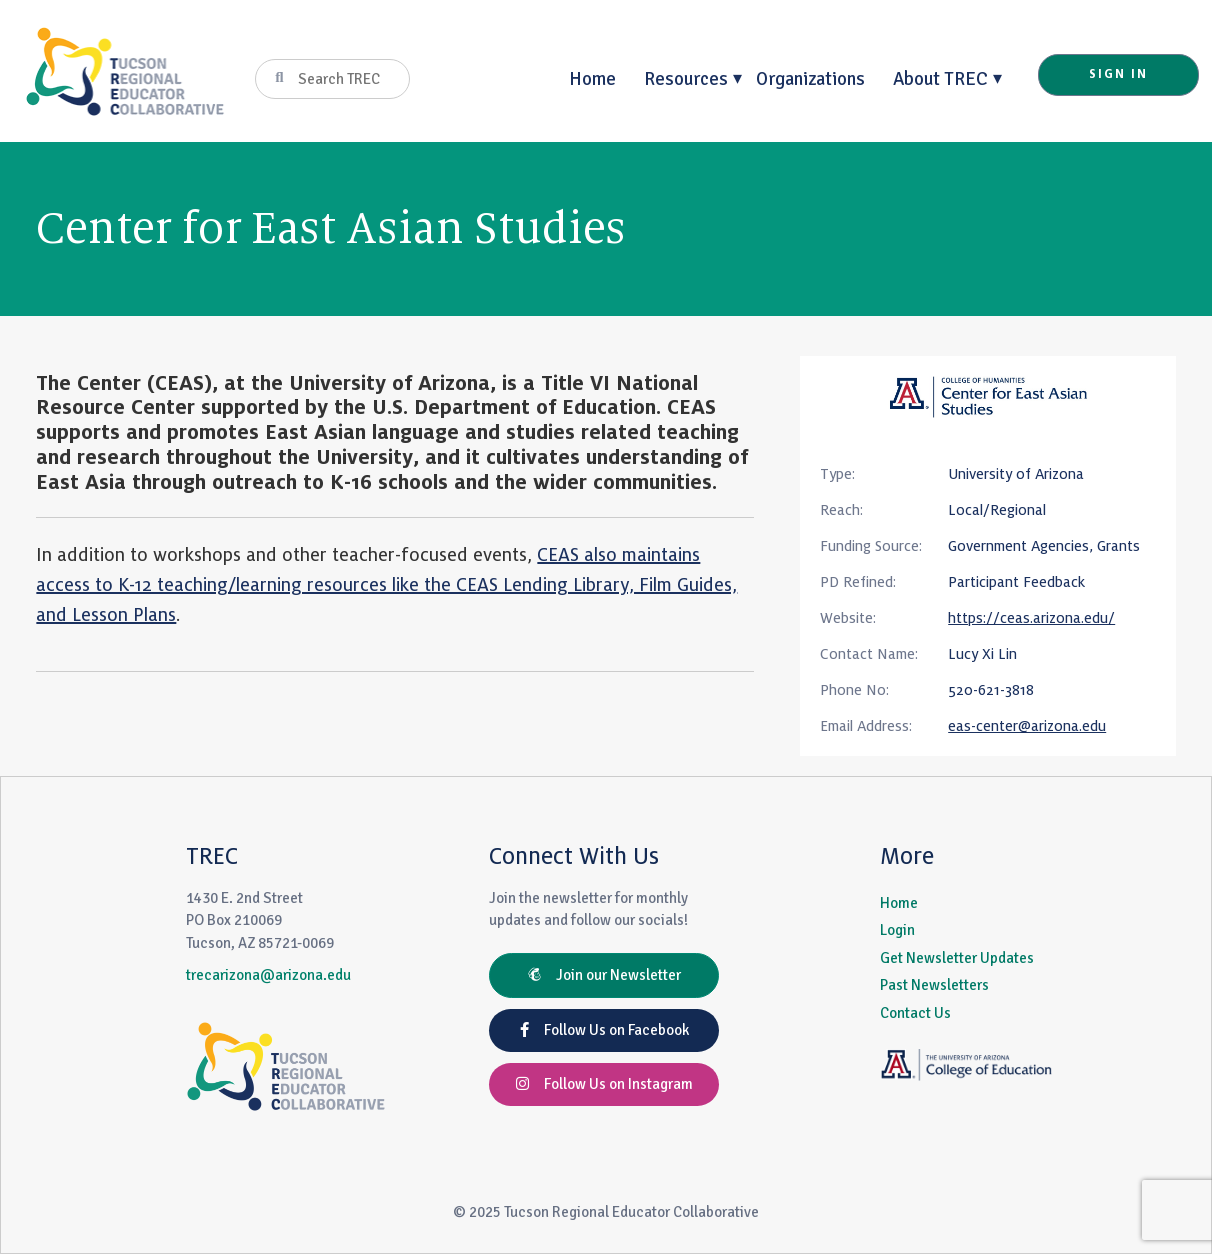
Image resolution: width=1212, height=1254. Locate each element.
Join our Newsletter (604, 975)
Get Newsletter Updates (957, 958)
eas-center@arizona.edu (1027, 726)
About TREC (940, 78)
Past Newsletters (934, 985)
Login (897, 930)
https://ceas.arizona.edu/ (1031, 618)
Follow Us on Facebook (604, 1030)
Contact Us (915, 1013)
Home (592, 78)
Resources (686, 78)
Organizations (810, 78)
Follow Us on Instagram (604, 1084)
